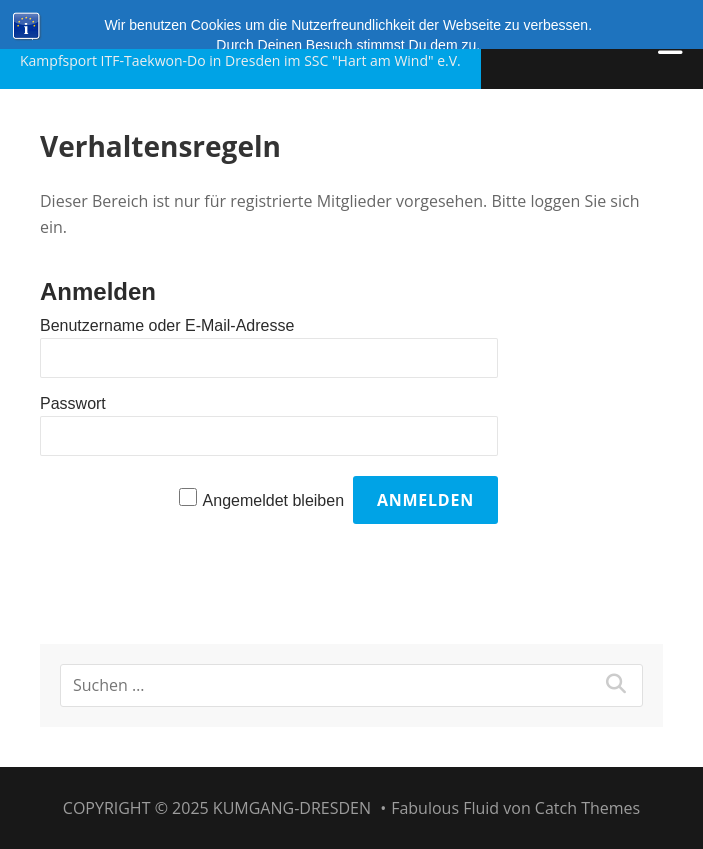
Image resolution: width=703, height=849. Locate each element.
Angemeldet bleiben (273, 500)
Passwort (73, 403)
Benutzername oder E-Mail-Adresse (167, 325)
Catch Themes (587, 808)
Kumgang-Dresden (163, 32)
